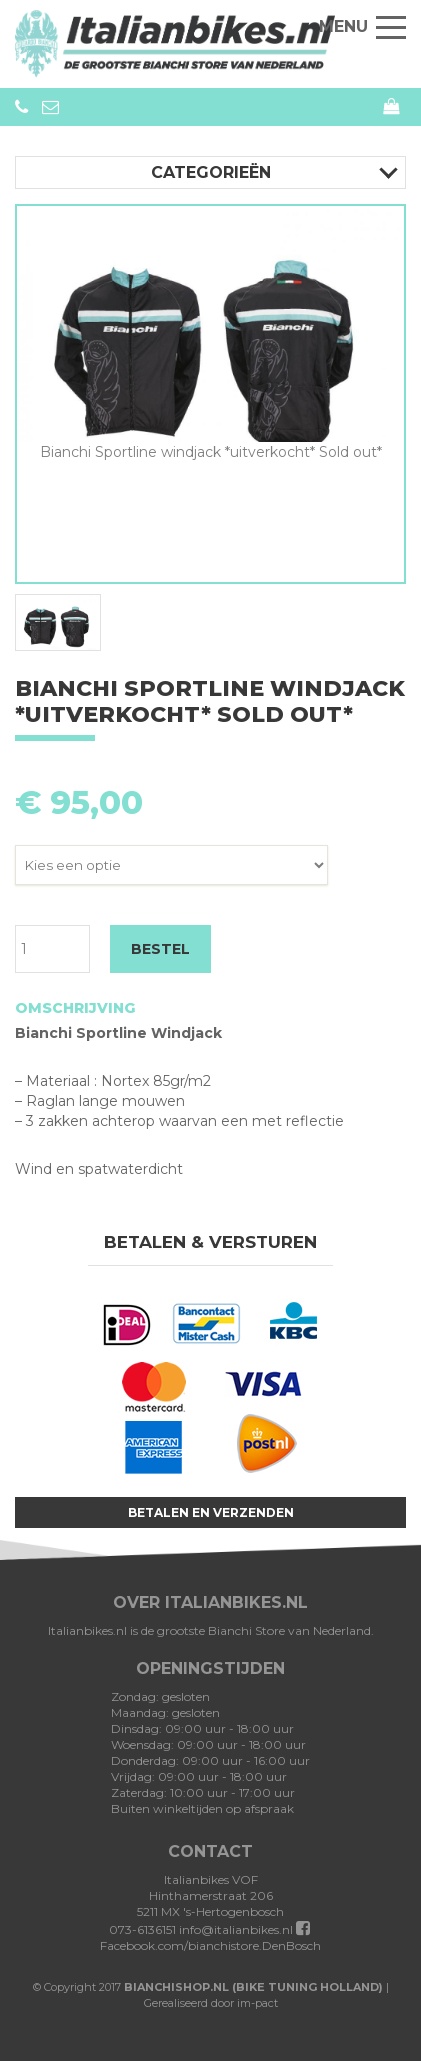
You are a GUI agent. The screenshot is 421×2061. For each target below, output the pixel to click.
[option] (210, 334)
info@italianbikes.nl (236, 1929)
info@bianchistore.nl (50, 107)
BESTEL (160, 949)
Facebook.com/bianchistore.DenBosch (210, 1937)
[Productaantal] (52, 949)
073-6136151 (21, 107)
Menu (362, 26)
